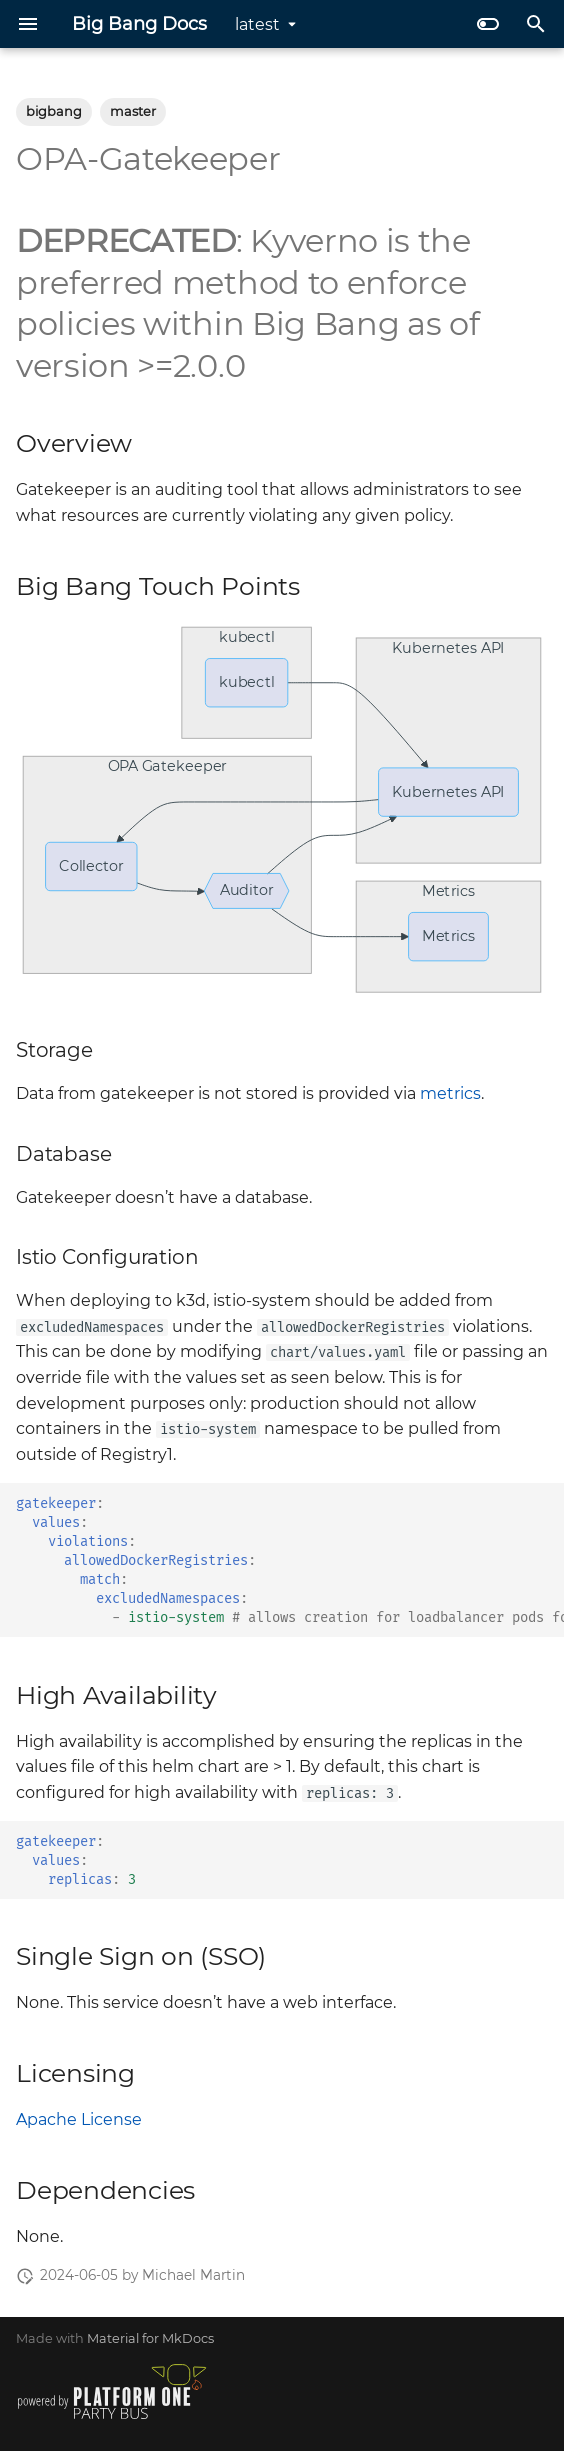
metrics (450, 1093)
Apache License (79, 2119)
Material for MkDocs (150, 2338)
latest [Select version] (257, 24)
